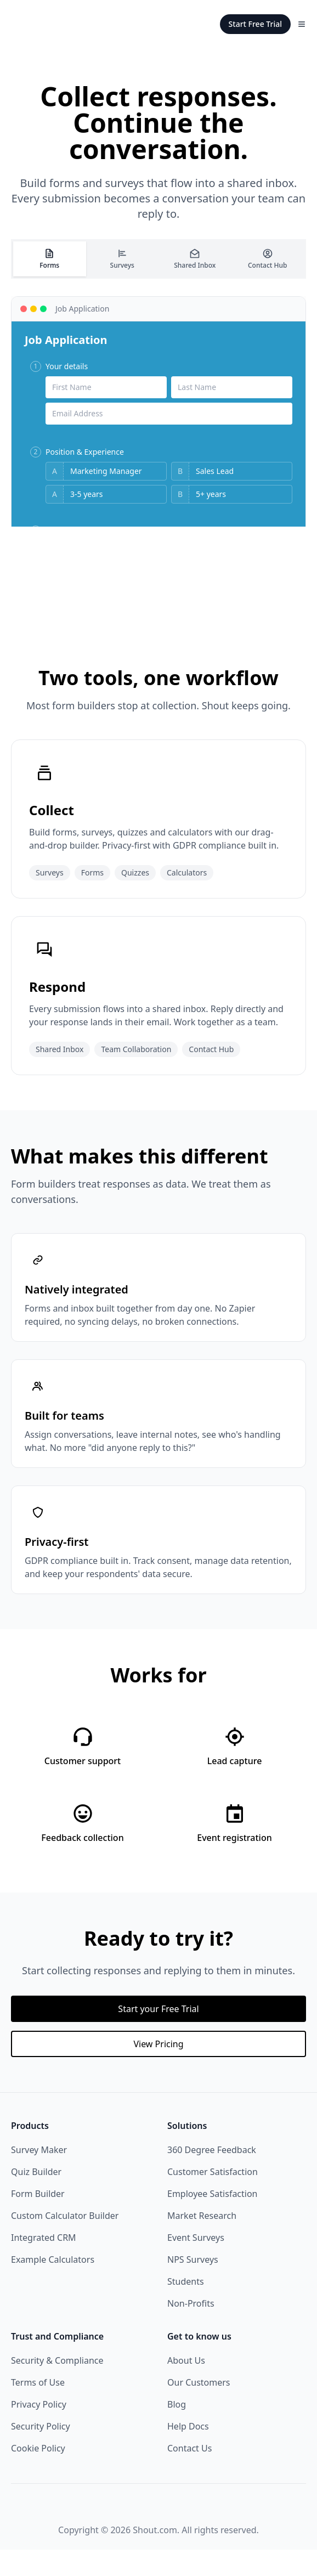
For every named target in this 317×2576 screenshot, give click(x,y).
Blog (176, 2431)
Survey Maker (39, 2176)
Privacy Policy (38, 2431)
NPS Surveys (192, 2286)
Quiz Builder (36, 2198)
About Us (186, 2387)
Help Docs (188, 2453)
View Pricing (158, 2070)
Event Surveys (195, 2264)
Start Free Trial (255, 24)
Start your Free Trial (158, 2035)
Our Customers (198, 2409)
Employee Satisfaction (212, 2220)
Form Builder (38, 2220)
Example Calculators (52, 2286)
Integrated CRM (43, 2264)
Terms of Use (38, 2409)
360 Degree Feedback (211, 2176)
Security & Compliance (57, 2387)
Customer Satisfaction (212, 2198)
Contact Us (189, 2474)
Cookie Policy (38, 2474)
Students (185, 2308)
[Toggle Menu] (301, 24)
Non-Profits (190, 2330)
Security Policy (40, 2453)
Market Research (201, 2242)
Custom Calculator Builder (64, 2242)
